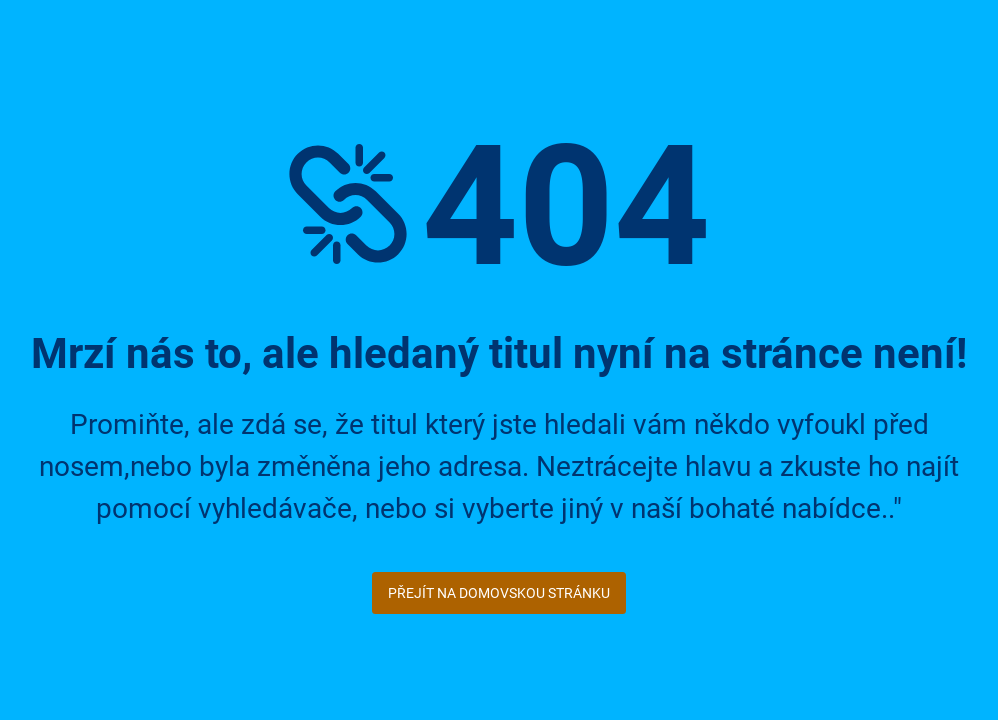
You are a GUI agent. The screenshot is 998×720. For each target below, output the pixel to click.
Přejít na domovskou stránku (499, 593)
